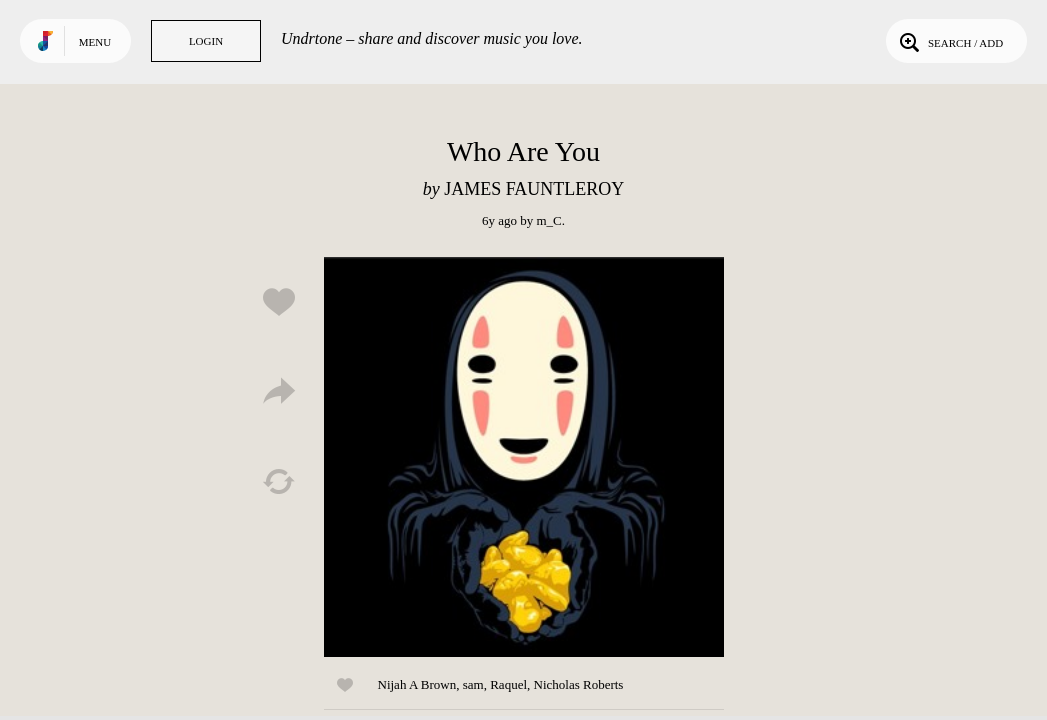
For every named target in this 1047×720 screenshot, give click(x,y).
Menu (95, 42)
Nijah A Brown (417, 684)
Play (524, 457)
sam (473, 684)
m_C (548, 220)
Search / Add (949, 41)
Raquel (508, 684)
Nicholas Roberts (579, 684)
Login (206, 41)
